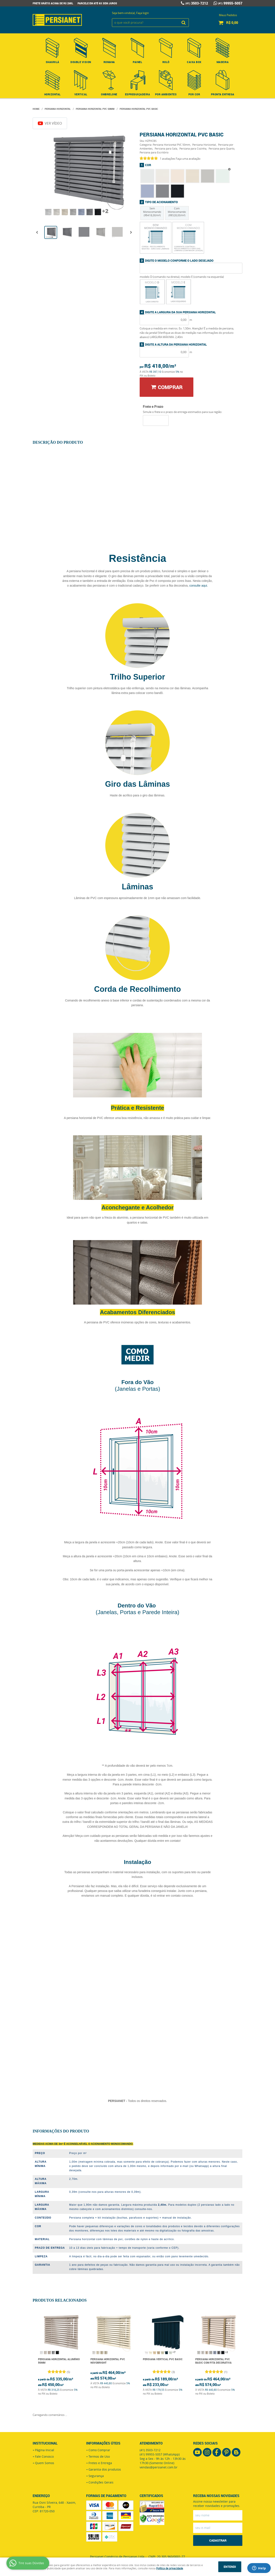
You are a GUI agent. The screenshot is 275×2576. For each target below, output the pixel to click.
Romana (109, 62)
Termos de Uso (99, 2456)
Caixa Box (194, 62)
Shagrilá (52, 62)
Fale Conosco (44, 2456)
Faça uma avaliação (188, 159)
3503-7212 (196, 3)
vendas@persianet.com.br (158, 2467)
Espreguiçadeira (137, 94)
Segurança (96, 2476)
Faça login (142, 13)
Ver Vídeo (50, 123)
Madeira (223, 62)
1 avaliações (167, 159)
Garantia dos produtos (105, 2469)
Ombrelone (109, 94)
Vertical (80, 94)
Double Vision (80, 62)
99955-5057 (230, 3)
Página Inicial (44, 2450)
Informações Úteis (103, 2443)
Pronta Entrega (222, 94)
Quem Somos (44, 2463)
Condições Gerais (101, 2482)
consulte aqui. (198, 585)
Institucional (45, 2443)
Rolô (166, 62)
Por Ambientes (166, 94)
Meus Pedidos (228, 15)
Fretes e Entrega (100, 2463)
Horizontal (52, 94)
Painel (137, 62)
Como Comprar (99, 2450)
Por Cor (194, 94)
